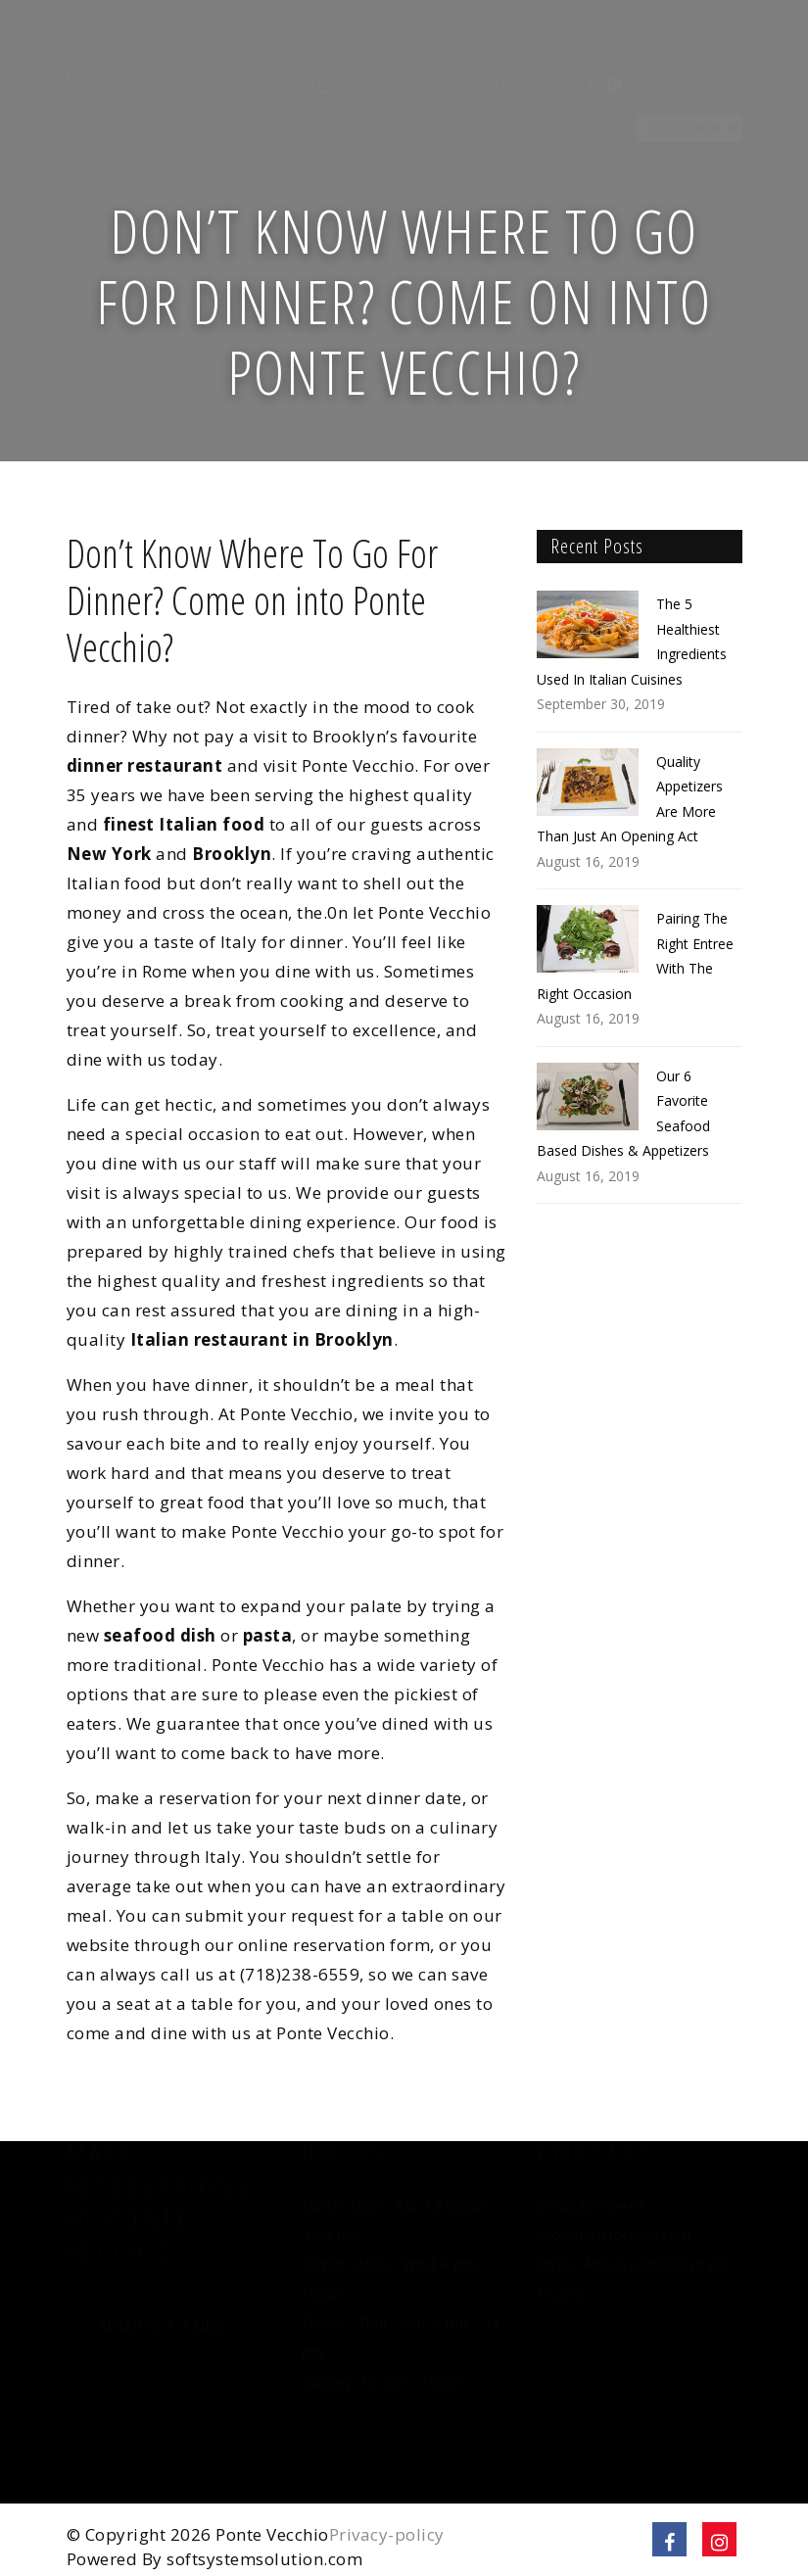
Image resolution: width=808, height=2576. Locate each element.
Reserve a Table (163, 2349)
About (304, 81)
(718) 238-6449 (687, 38)
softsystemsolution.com (264, 2559)
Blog (515, 81)
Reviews (558, 81)
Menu (478, 81)
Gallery (349, 81)
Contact (610, 81)
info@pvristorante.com (613, 2257)
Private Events (416, 81)
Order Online (684, 81)
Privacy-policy (387, 2534)
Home (264, 81)
